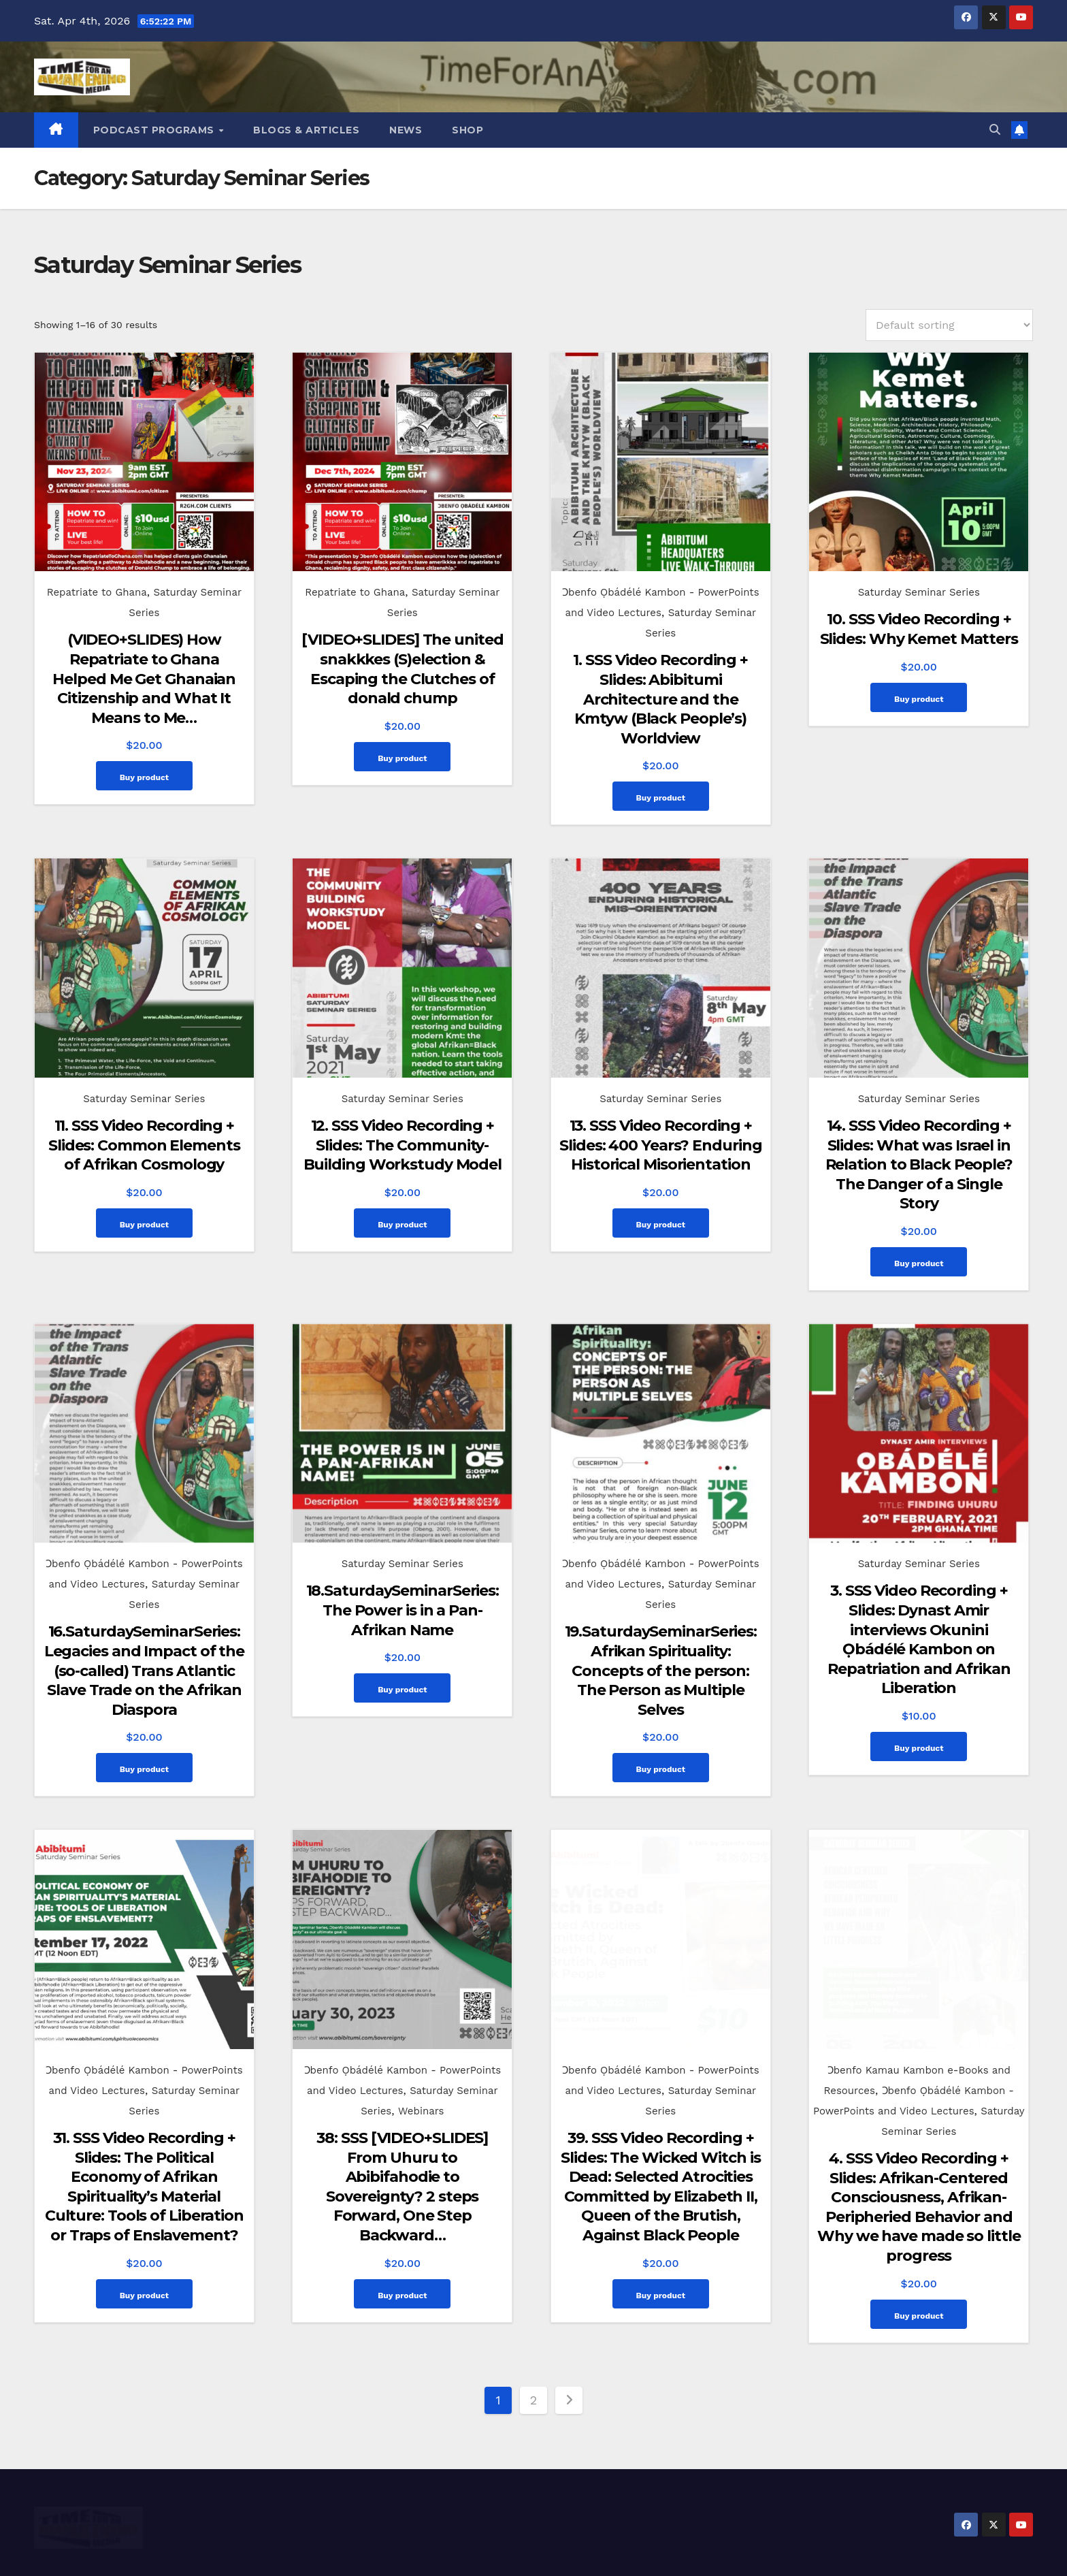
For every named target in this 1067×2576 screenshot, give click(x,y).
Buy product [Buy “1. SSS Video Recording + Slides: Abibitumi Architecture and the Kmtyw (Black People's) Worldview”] (660, 798)
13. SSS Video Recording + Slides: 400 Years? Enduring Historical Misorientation (660, 1130)
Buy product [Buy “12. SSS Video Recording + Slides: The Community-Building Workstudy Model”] (402, 1209)
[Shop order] (949, 325)
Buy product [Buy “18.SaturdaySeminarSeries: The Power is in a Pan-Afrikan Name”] (402, 1660)
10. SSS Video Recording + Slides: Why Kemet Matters (919, 629)
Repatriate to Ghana (97, 592)
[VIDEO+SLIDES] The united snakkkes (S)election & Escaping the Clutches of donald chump (402, 668)
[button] (994, 129)
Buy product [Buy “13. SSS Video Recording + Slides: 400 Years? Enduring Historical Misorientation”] (660, 1209)
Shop (467, 130)
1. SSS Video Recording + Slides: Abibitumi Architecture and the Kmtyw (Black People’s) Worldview (660, 699)
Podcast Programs (155, 130)
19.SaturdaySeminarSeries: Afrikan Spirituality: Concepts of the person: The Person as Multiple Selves (661, 1641)
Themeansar (645, 2552)
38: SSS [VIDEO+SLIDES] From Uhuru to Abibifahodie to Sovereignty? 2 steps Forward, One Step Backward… (402, 2142)
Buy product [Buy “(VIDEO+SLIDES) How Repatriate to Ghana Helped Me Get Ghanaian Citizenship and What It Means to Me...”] (144, 777)
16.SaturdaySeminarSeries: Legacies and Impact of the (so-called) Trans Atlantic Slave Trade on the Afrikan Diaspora (144, 1641)
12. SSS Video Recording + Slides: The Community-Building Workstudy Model (402, 1130)
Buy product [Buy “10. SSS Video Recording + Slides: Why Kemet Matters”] (918, 699)
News (405, 130)
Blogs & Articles (306, 130)
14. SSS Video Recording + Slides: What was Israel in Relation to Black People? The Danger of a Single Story (919, 1149)
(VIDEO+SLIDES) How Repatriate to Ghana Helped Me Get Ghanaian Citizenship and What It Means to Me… (143, 678)
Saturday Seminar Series (919, 592)
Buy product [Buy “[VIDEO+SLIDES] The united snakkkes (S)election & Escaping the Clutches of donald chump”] (402, 758)
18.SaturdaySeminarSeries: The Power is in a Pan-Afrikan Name (402, 1580)
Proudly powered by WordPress (461, 2552)
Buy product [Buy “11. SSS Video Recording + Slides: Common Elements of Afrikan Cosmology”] (144, 1209)
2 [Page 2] (534, 2356)
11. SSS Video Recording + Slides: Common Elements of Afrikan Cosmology (144, 1130)
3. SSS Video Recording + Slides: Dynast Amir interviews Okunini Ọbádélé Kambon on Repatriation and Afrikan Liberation (919, 1610)
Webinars (421, 2067)
